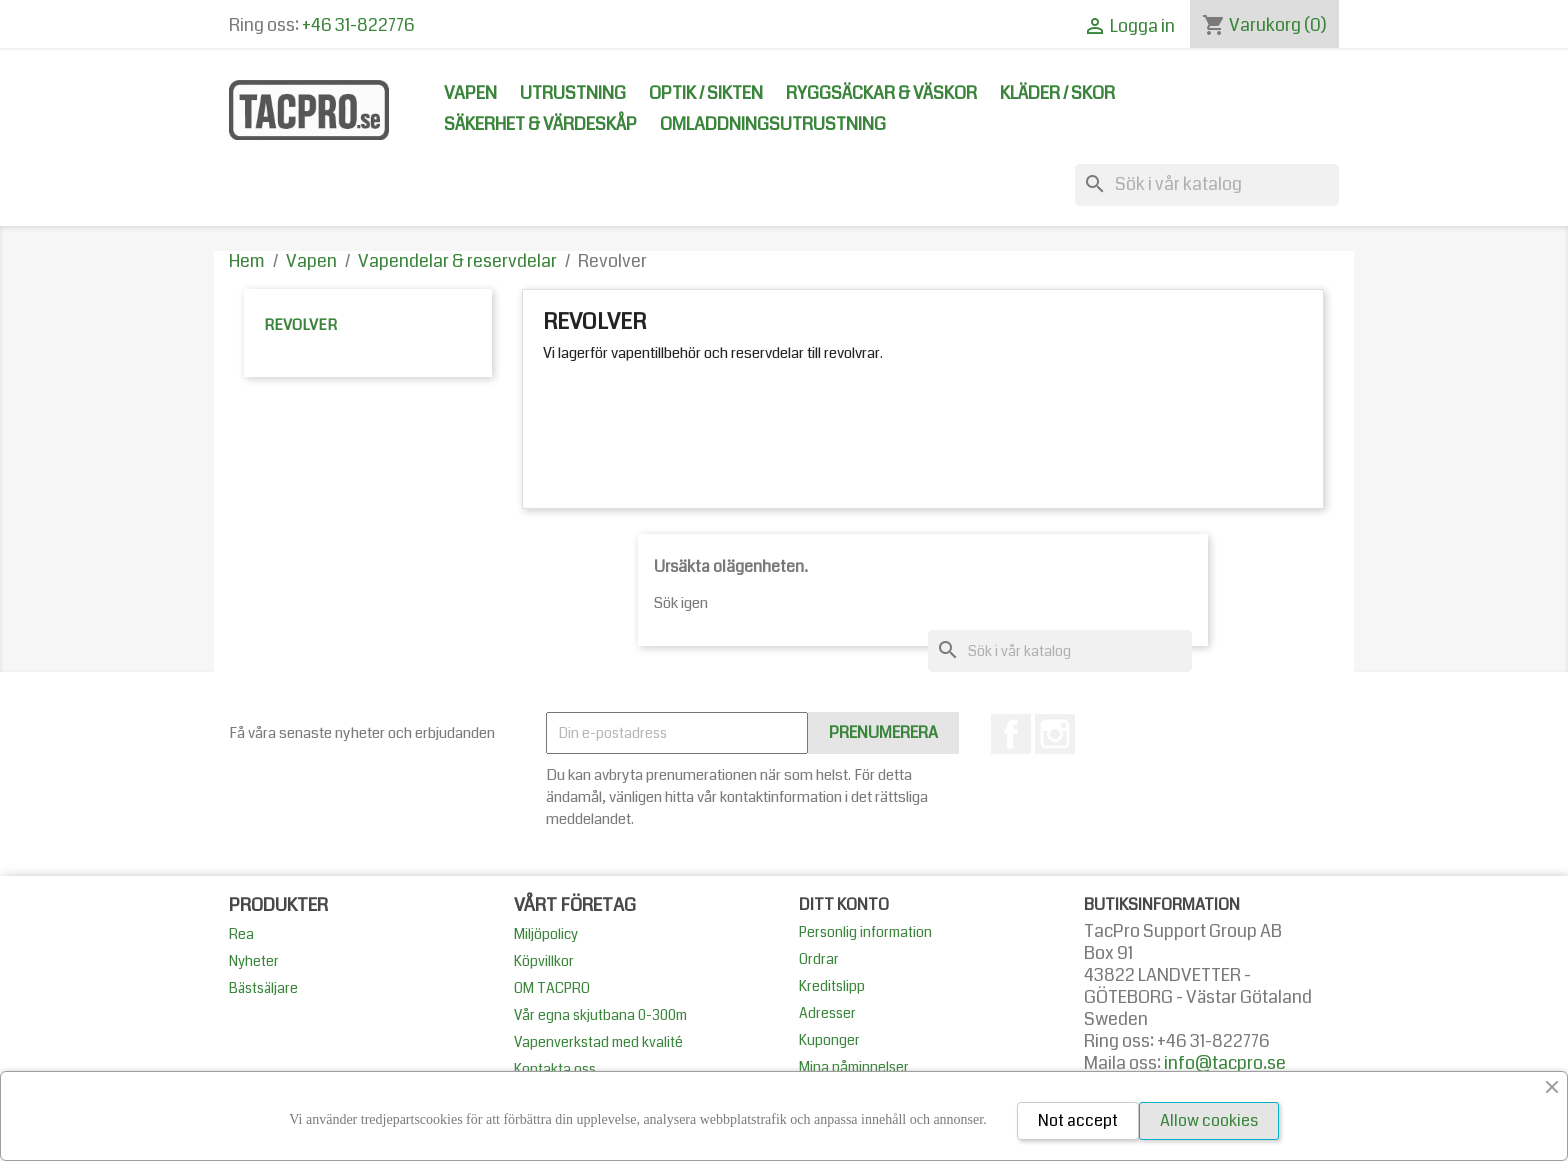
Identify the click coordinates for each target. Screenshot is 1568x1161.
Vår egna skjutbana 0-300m (600, 1015)
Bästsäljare (263, 988)
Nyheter (254, 961)
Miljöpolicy (546, 934)
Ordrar (819, 959)
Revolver (300, 325)
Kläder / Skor (1057, 93)
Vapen (470, 93)
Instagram (1055, 734)
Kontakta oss (555, 1069)
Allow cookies (1209, 1120)
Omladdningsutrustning (773, 124)
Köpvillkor (544, 961)
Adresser (827, 1013)
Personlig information (865, 932)
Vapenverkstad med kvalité (598, 1042)
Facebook (1011, 734)
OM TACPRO (552, 988)
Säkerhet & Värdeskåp (540, 124)
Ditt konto (844, 904)
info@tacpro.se (1225, 1063)
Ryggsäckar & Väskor (881, 93)
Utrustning (573, 93)
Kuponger (829, 1040)
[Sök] (1207, 185)
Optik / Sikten (706, 93)
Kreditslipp (832, 986)
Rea (241, 934)
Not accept (1078, 1120)
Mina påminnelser (854, 1067)
